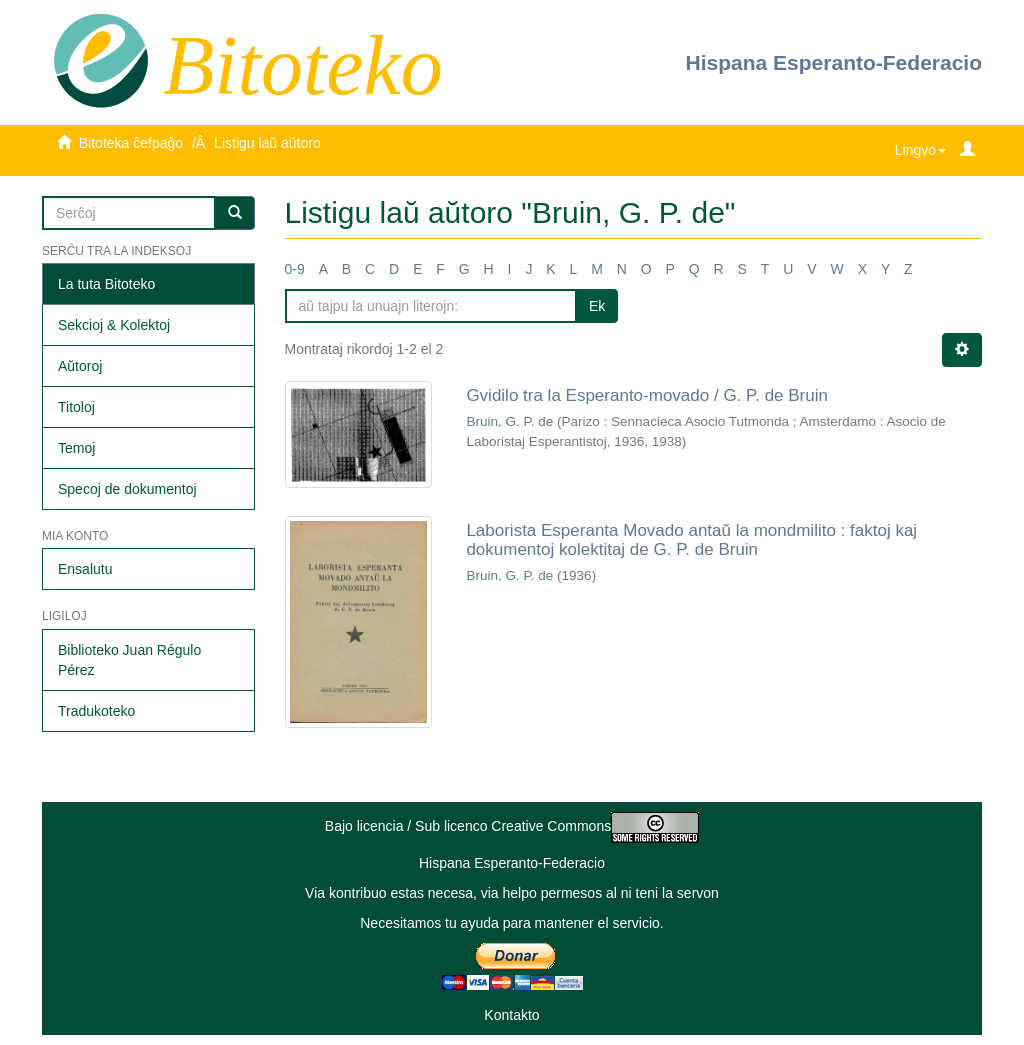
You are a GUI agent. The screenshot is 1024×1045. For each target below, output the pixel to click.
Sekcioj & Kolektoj (114, 325)
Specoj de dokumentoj (127, 489)
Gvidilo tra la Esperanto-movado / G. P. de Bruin (647, 395)
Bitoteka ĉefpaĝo (131, 143)
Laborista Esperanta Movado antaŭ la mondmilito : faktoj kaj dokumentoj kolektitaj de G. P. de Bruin (691, 540)
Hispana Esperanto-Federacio (834, 62)
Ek (597, 306)
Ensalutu (85, 569)
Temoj (76, 448)
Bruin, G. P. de (509, 421)
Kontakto (511, 1015)
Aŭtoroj (80, 366)
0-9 (295, 269)
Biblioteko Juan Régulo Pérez (129, 660)
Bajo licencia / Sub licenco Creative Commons (512, 826)
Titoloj (76, 407)
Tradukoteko (96, 711)
